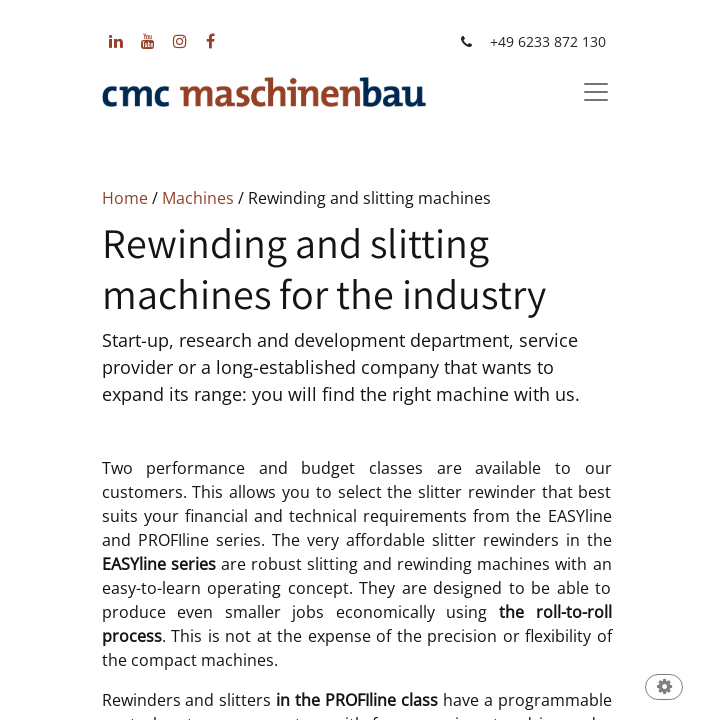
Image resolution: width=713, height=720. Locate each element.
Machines (198, 198)
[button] (664, 688)
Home (125, 198)
